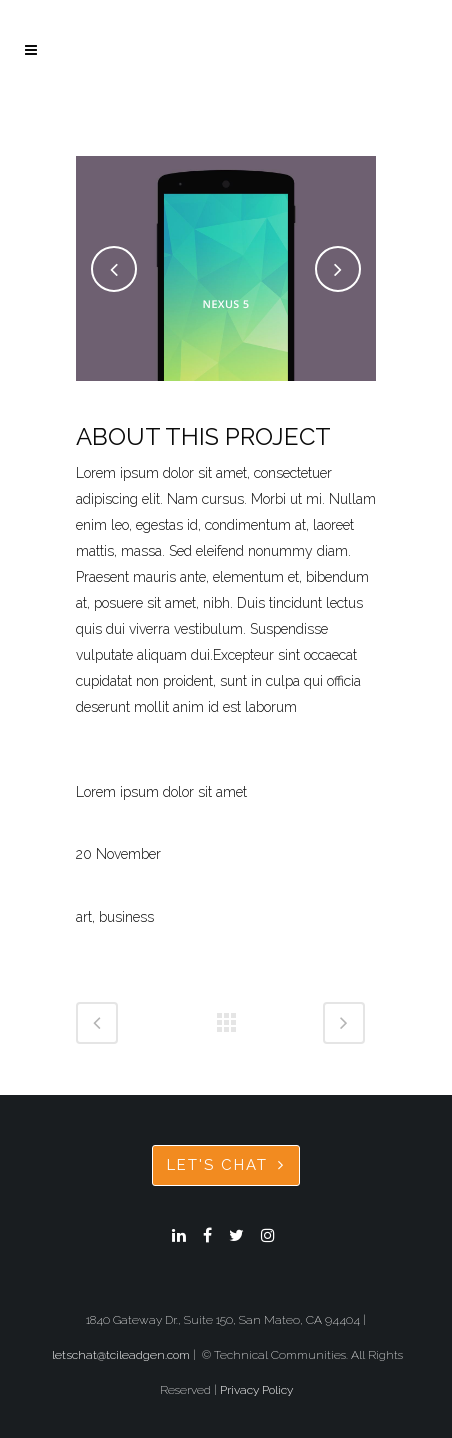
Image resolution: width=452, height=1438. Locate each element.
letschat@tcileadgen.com (121, 1355)
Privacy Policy (256, 1390)
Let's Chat (226, 1165)
